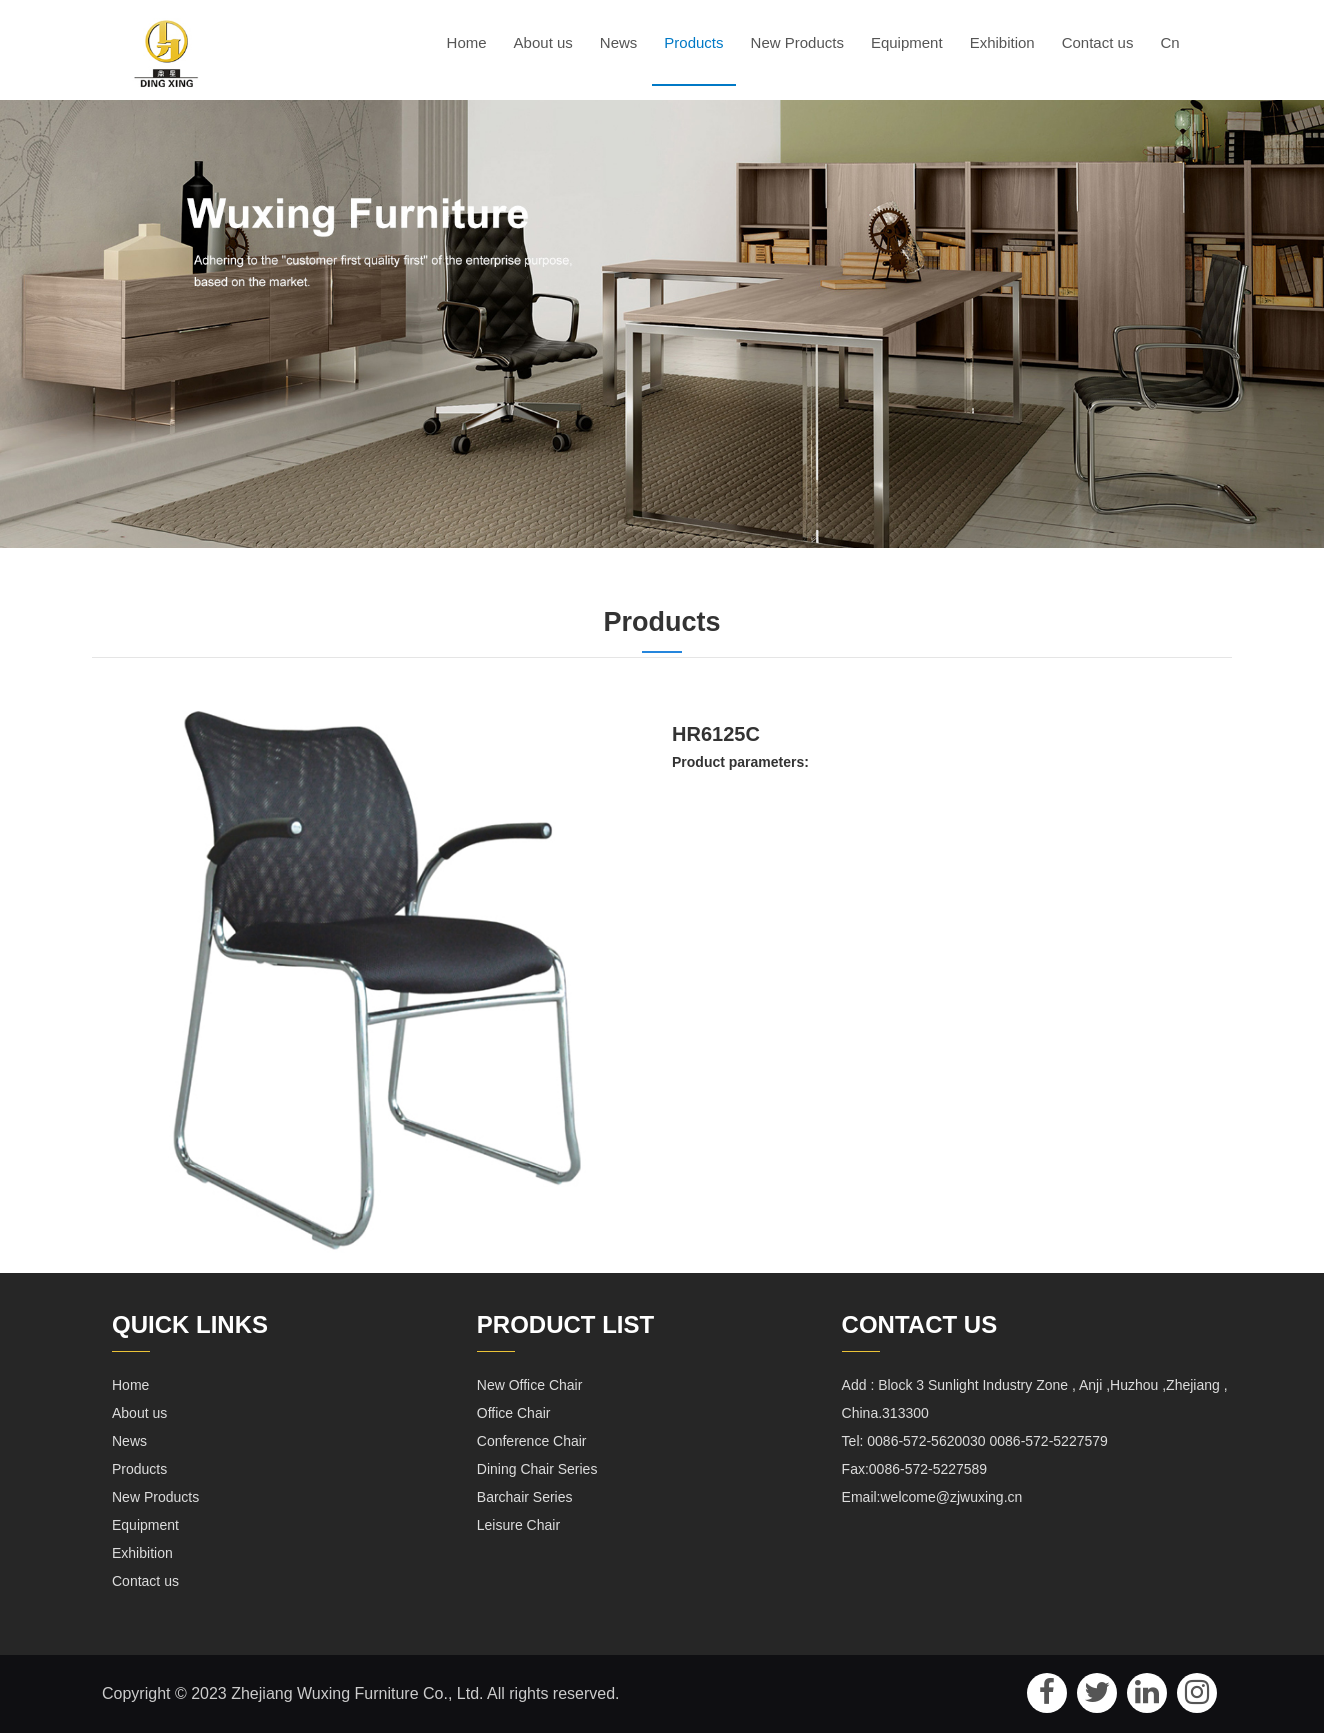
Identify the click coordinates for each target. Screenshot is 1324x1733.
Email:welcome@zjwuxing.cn (932, 1497)
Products (693, 42)
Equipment (907, 42)
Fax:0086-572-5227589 (915, 1469)
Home (467, 42)
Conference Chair (532, 1441)
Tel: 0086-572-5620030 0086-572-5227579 (975, 1441)
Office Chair (514, 1413)
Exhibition (1002, 42)
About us (543, 42)
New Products (797, 42)
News (619, 42)
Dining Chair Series (537, 1469)
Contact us (1098, 42)
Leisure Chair (518, 1525)
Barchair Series (525, 1497)
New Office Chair (530, 1385)
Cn (1169, 42)
